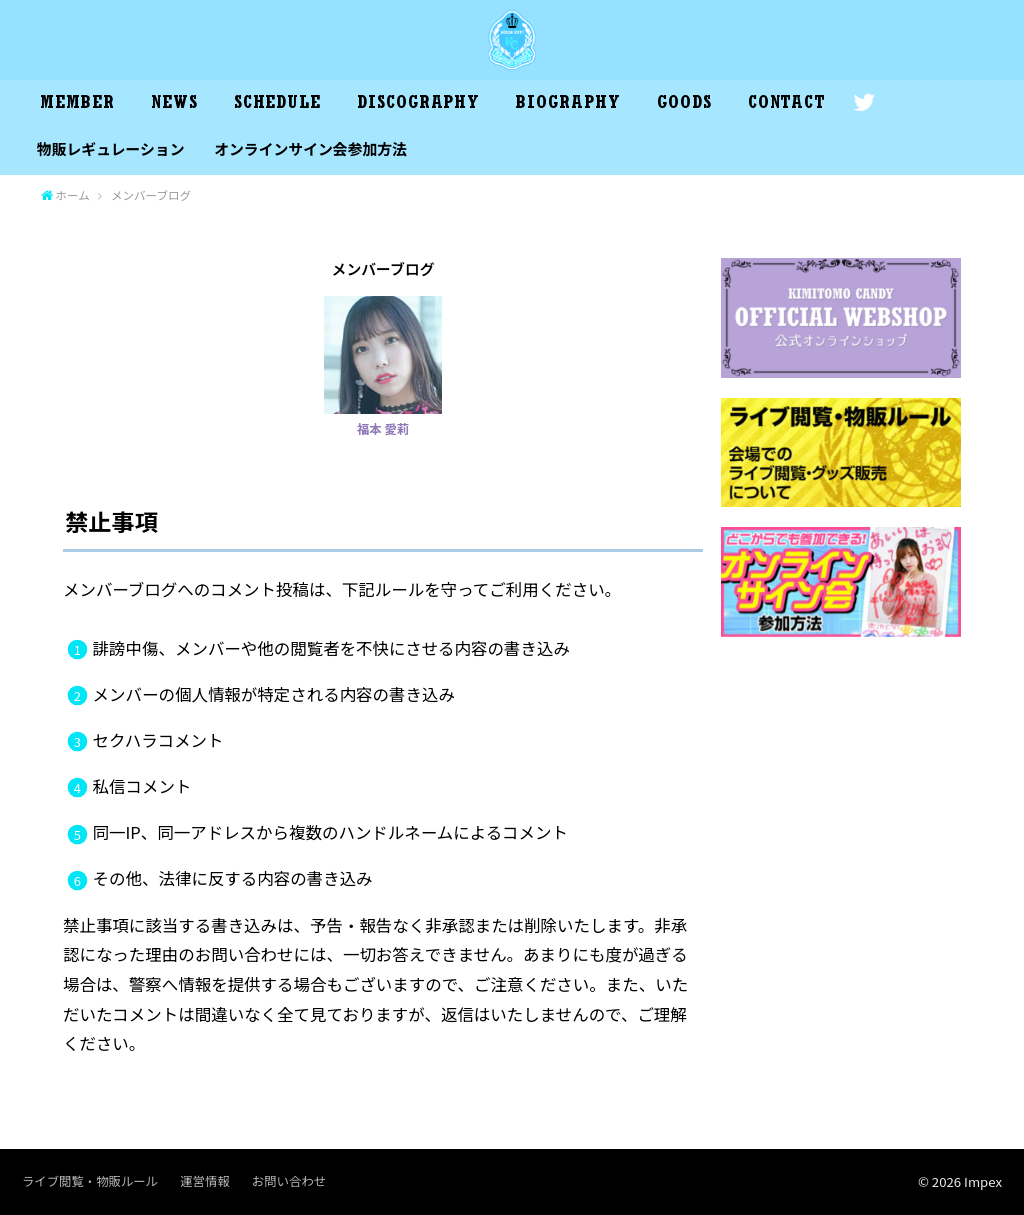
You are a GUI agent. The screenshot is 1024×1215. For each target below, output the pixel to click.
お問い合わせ (289, 1181)
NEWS (174, 105)
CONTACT (787, 105)
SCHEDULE (277, 105)
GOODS (684, 105)
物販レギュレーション (111, 148)
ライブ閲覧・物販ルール (90, 1181)
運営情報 (204, 1181)
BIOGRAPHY (568, 105)
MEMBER (77, 105)
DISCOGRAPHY (418, 105)
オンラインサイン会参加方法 (310, 148)
